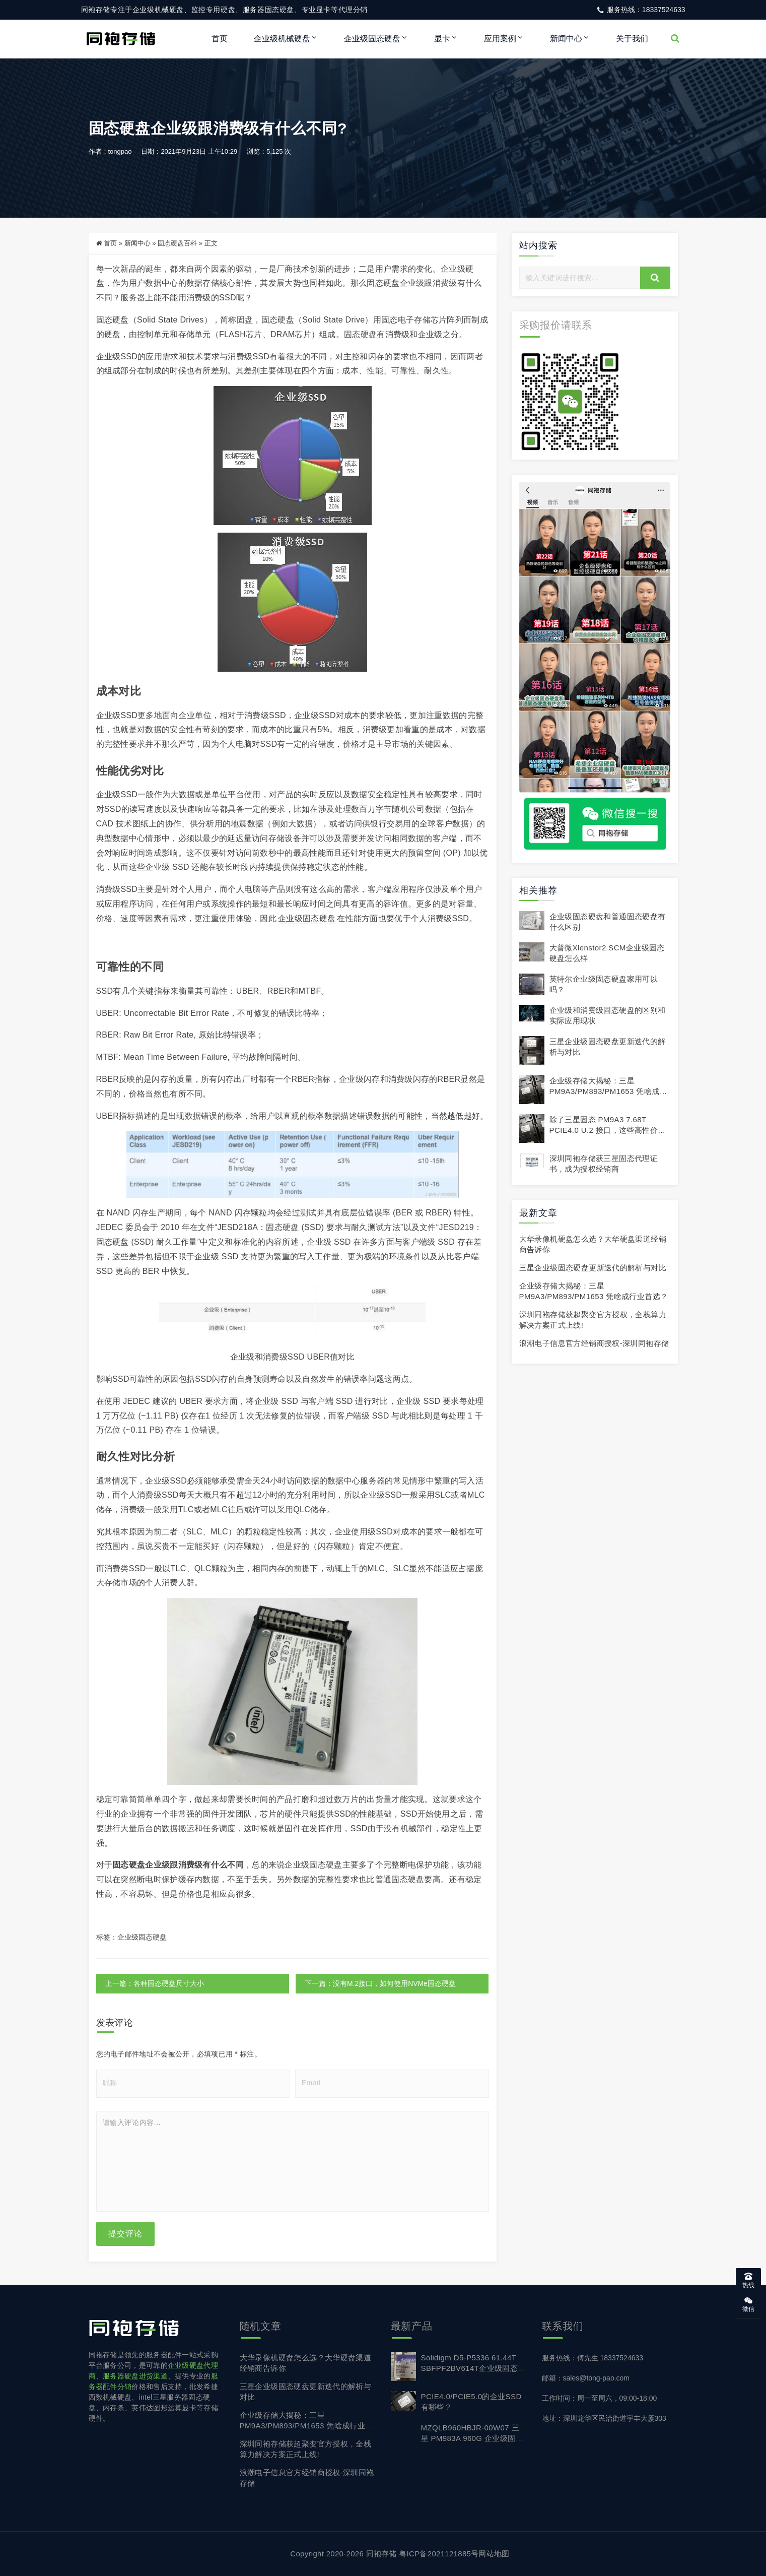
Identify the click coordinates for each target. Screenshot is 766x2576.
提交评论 (125, 2233)
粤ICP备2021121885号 (438, 2553)
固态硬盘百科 (177, 243)
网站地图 (493, 2553)
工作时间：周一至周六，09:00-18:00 (599, 2398)
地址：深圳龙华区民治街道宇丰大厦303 (604, 2418)
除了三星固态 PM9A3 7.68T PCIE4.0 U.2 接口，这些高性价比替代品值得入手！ (607, 1130)
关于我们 (632, 38)
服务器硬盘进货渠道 (135, 2376)
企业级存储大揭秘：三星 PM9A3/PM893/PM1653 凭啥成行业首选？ (608, 1091)
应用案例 (500, 38)
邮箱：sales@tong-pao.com (586, 2378)
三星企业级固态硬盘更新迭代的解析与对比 (593, 1268)
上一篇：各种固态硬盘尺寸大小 (154, 1984)
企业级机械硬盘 (282, 38)
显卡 (442, 38)
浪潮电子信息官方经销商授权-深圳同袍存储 (594, 1343)
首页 (220, 38)
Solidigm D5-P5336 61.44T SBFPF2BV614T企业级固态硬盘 (473, 2368)
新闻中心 (566, 38)
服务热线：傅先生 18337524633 (593, 2358)
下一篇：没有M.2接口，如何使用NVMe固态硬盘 (380, 1984)
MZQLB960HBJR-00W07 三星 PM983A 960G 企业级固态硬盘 (472, 2438)
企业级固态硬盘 (372, 38)
